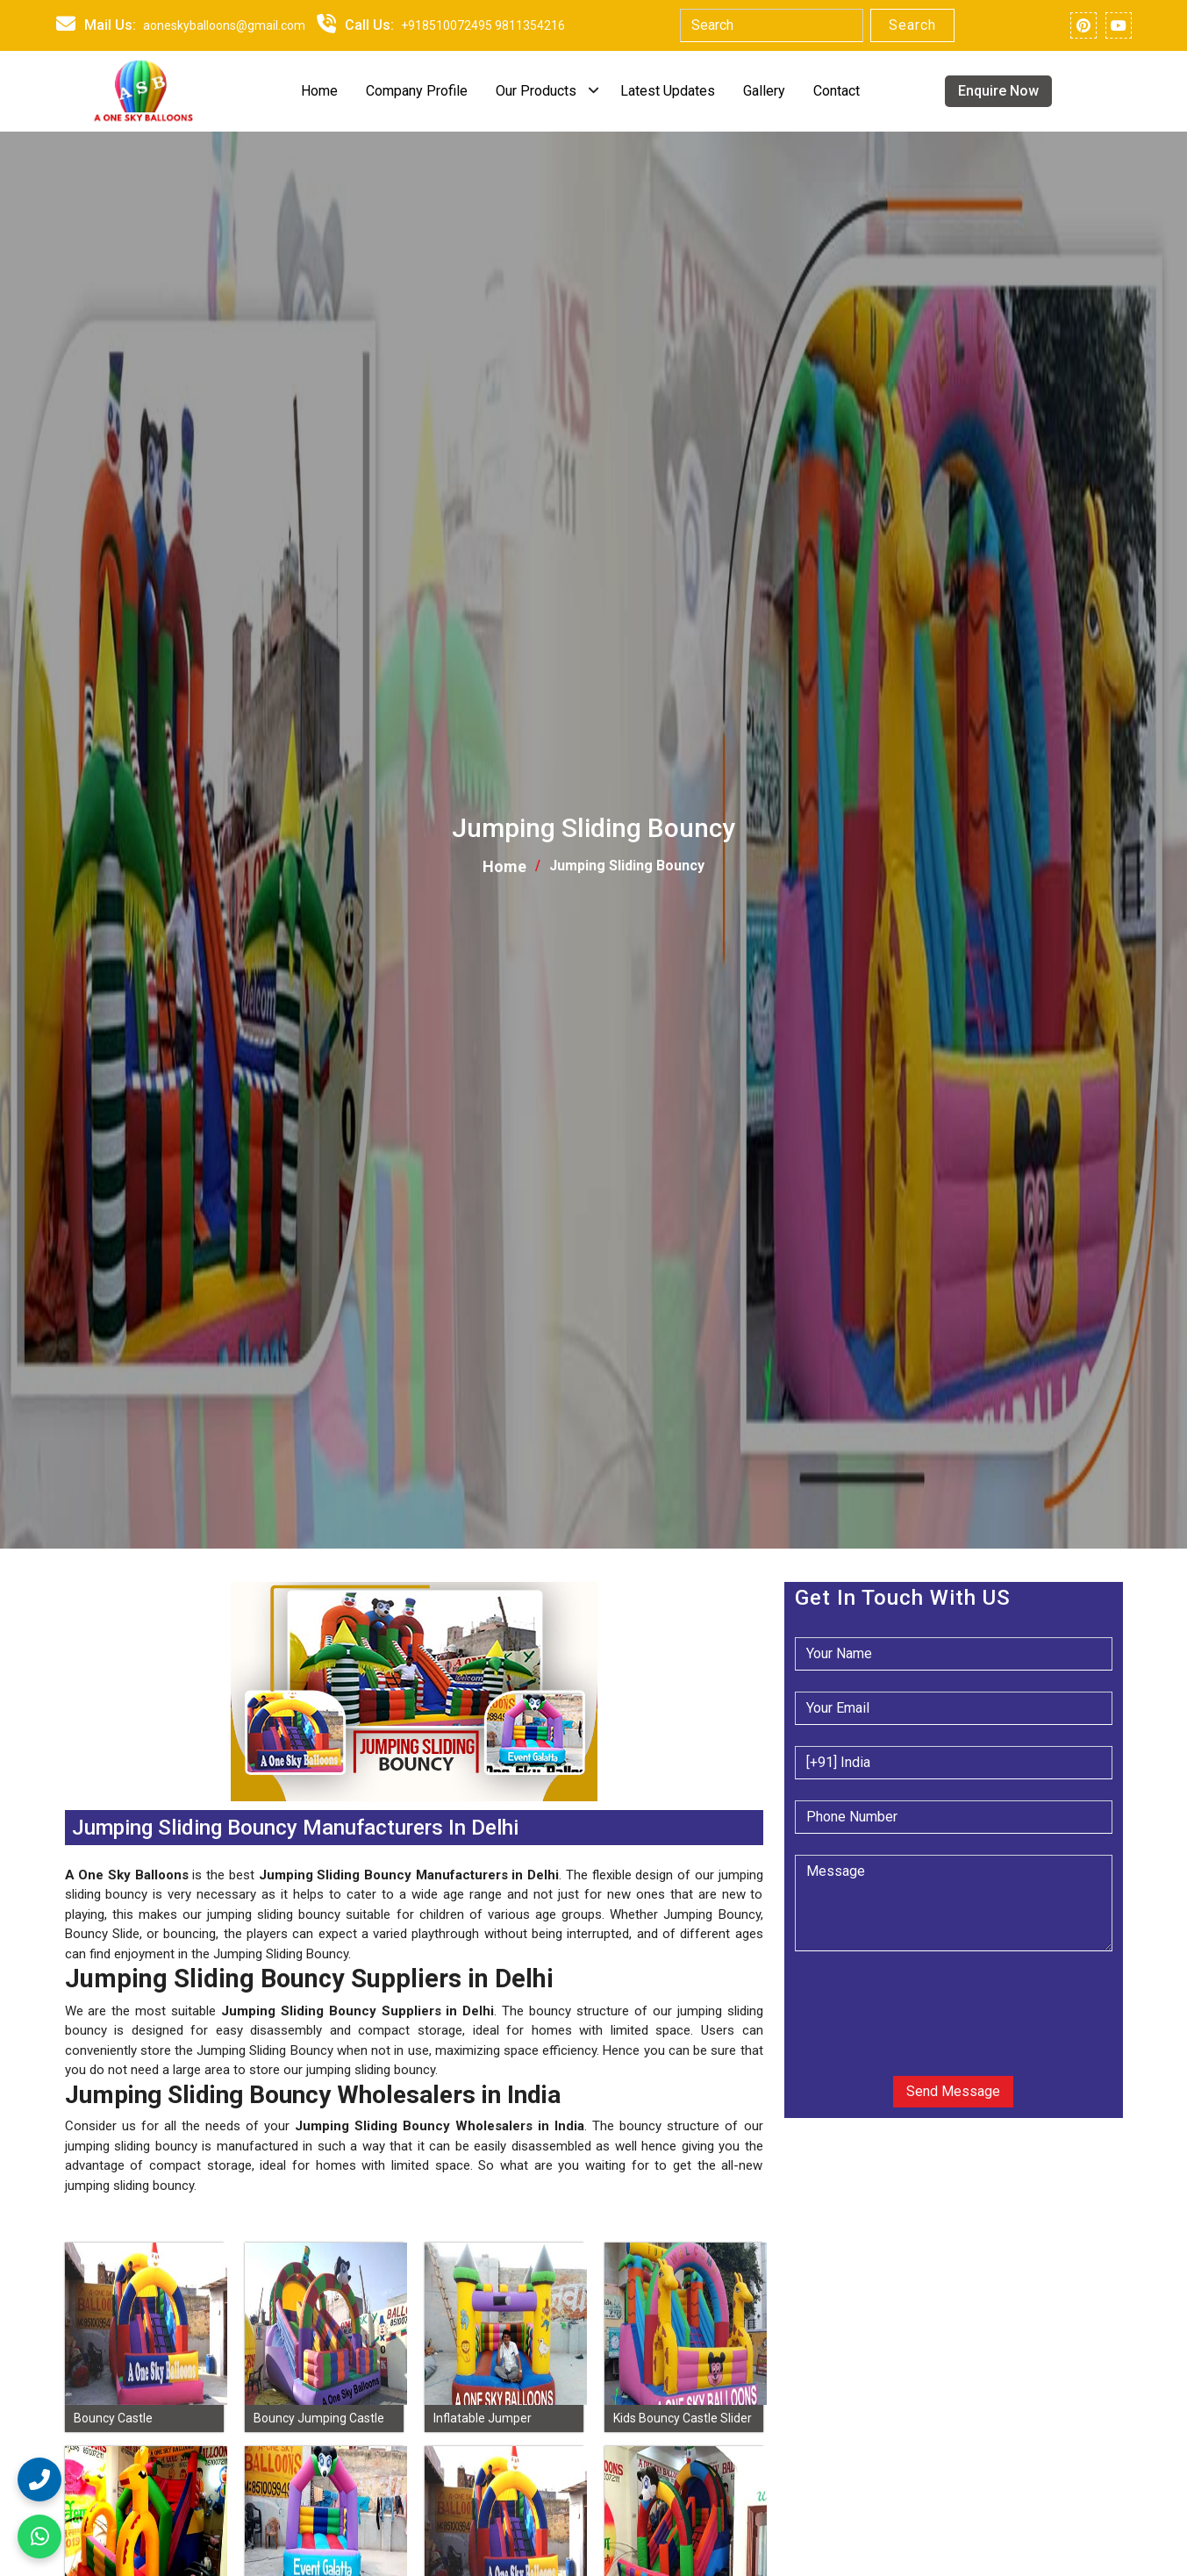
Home (319, 90)
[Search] (771, 25)
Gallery (764, 90)
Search (912, 25)
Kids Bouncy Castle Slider (682, 2418)
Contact (836, 90)
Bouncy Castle (113, 2418)
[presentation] (901, 1999)
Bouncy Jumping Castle (319, 2418)
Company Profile (417, 90)
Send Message (953, 2091)
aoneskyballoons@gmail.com (224, 25)
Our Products (536, 90)
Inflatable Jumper (482, 2418)
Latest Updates (667, 90)
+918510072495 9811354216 (483, 25)
